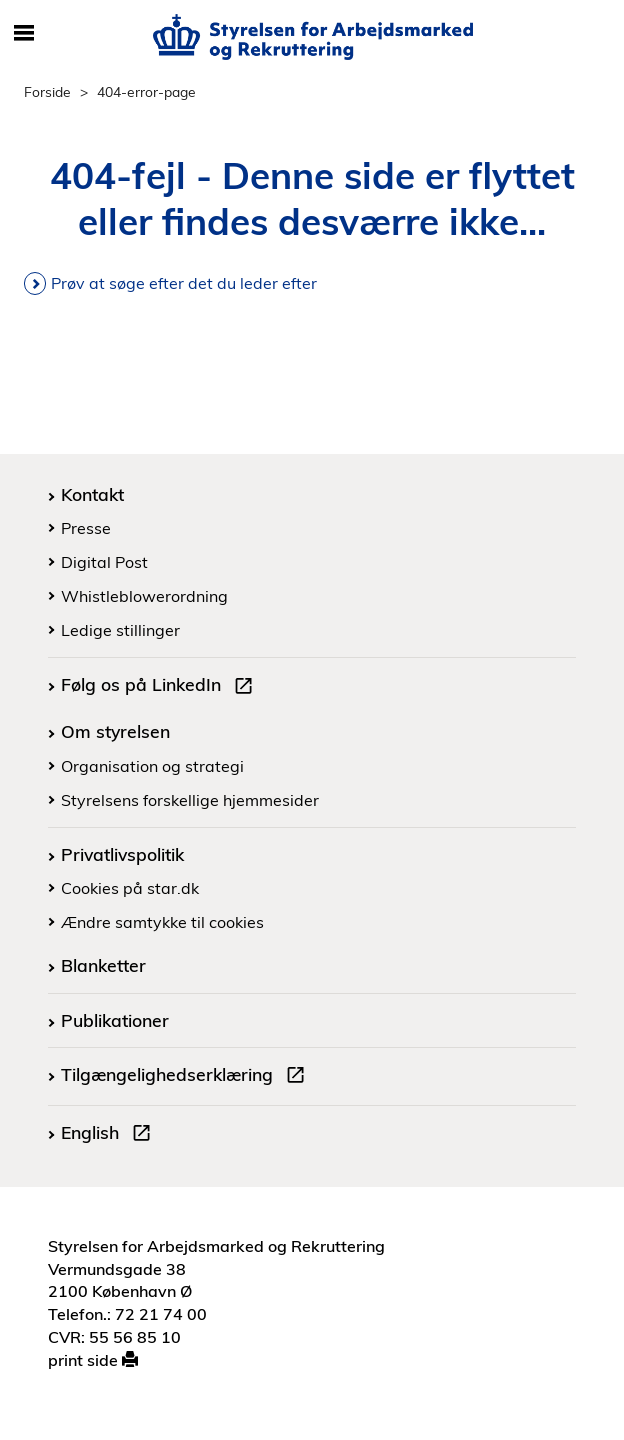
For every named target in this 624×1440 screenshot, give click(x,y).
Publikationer (115, 1020)
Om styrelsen (115, 731)
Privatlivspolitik (122, 854)
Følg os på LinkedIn (161, 687)
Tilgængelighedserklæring (187, 1077)
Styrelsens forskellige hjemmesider (190, 800)
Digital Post (104, 562)
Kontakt (92, 494)
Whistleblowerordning (144, 596)
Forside (47, 91)
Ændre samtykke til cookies (162, 922)
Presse (86, 528)
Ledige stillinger (120, 630)
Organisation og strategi (152, 766)
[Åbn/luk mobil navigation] (24, 34)
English (110, 1135)
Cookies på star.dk (130, 888)
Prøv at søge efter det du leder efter (184, 283)
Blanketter (103, 965)
